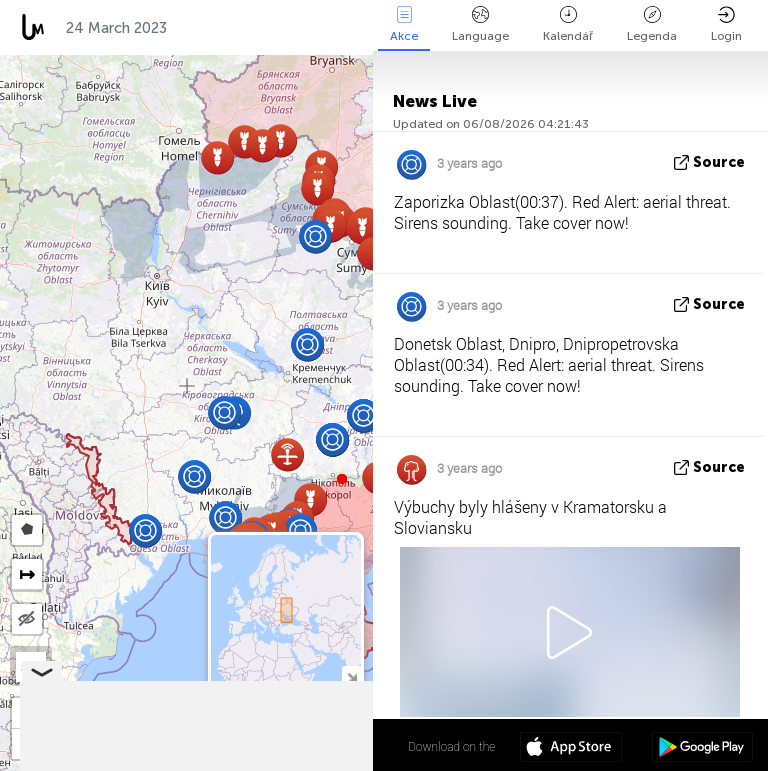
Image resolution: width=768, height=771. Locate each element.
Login (726, 24)
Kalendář (568, 24)
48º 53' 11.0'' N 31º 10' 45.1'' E (294, 746)
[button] (342, 479)
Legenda (652, 24)
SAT (31, 667)
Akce (404, 24)
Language (480, 24)
